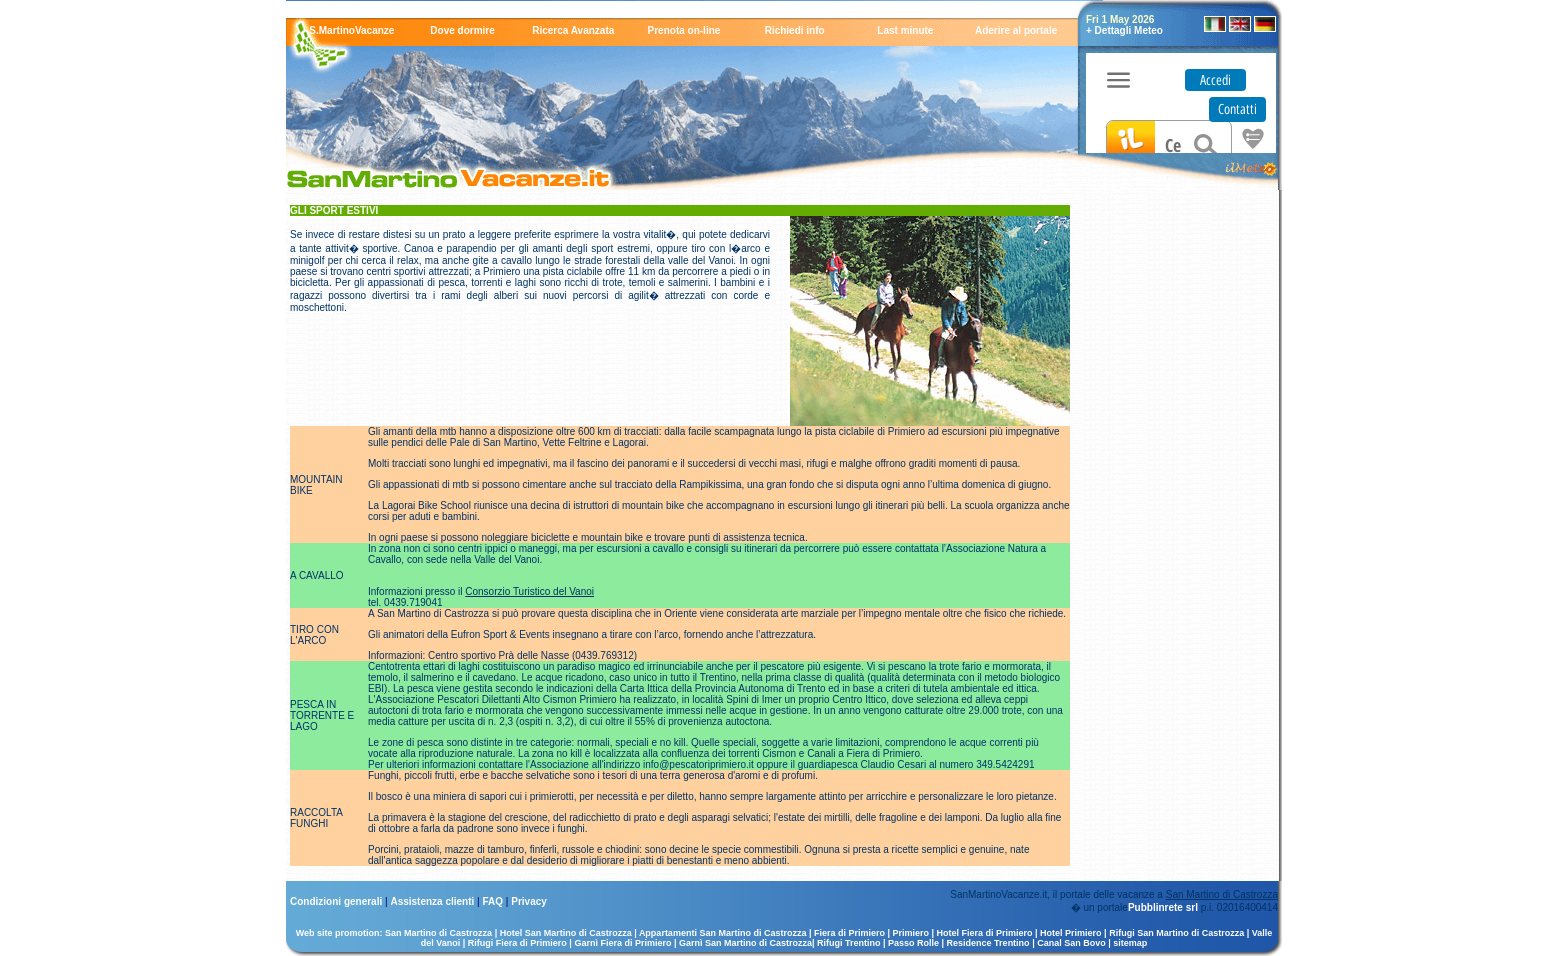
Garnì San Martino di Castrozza (745, 943)
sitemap (1130, 943)
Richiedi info (795, 30)
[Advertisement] (1174, 505)
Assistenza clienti (433, 901)
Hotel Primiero (1071, 933)
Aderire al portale (1016, 30)
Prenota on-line (684, 30)
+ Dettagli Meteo (1124, 30)
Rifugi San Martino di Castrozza (1176, 933)
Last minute (905, 30)
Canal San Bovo (1071, 943)
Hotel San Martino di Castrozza (566, 933)
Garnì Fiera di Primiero (622, 943)
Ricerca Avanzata (573, 30)
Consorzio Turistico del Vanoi (529, 591)
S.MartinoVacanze (351, 30)
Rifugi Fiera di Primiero (517, 943)
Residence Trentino (988, 943)
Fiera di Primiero (849, 933)
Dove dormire (462, 30)
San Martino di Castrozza (1222, 894)
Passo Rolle (913, 943)
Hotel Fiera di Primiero (985, 933)
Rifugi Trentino (849, 943)
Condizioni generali (337, 901)
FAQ (494, 901)
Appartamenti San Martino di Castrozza (723, 933)
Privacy (529, 901)
